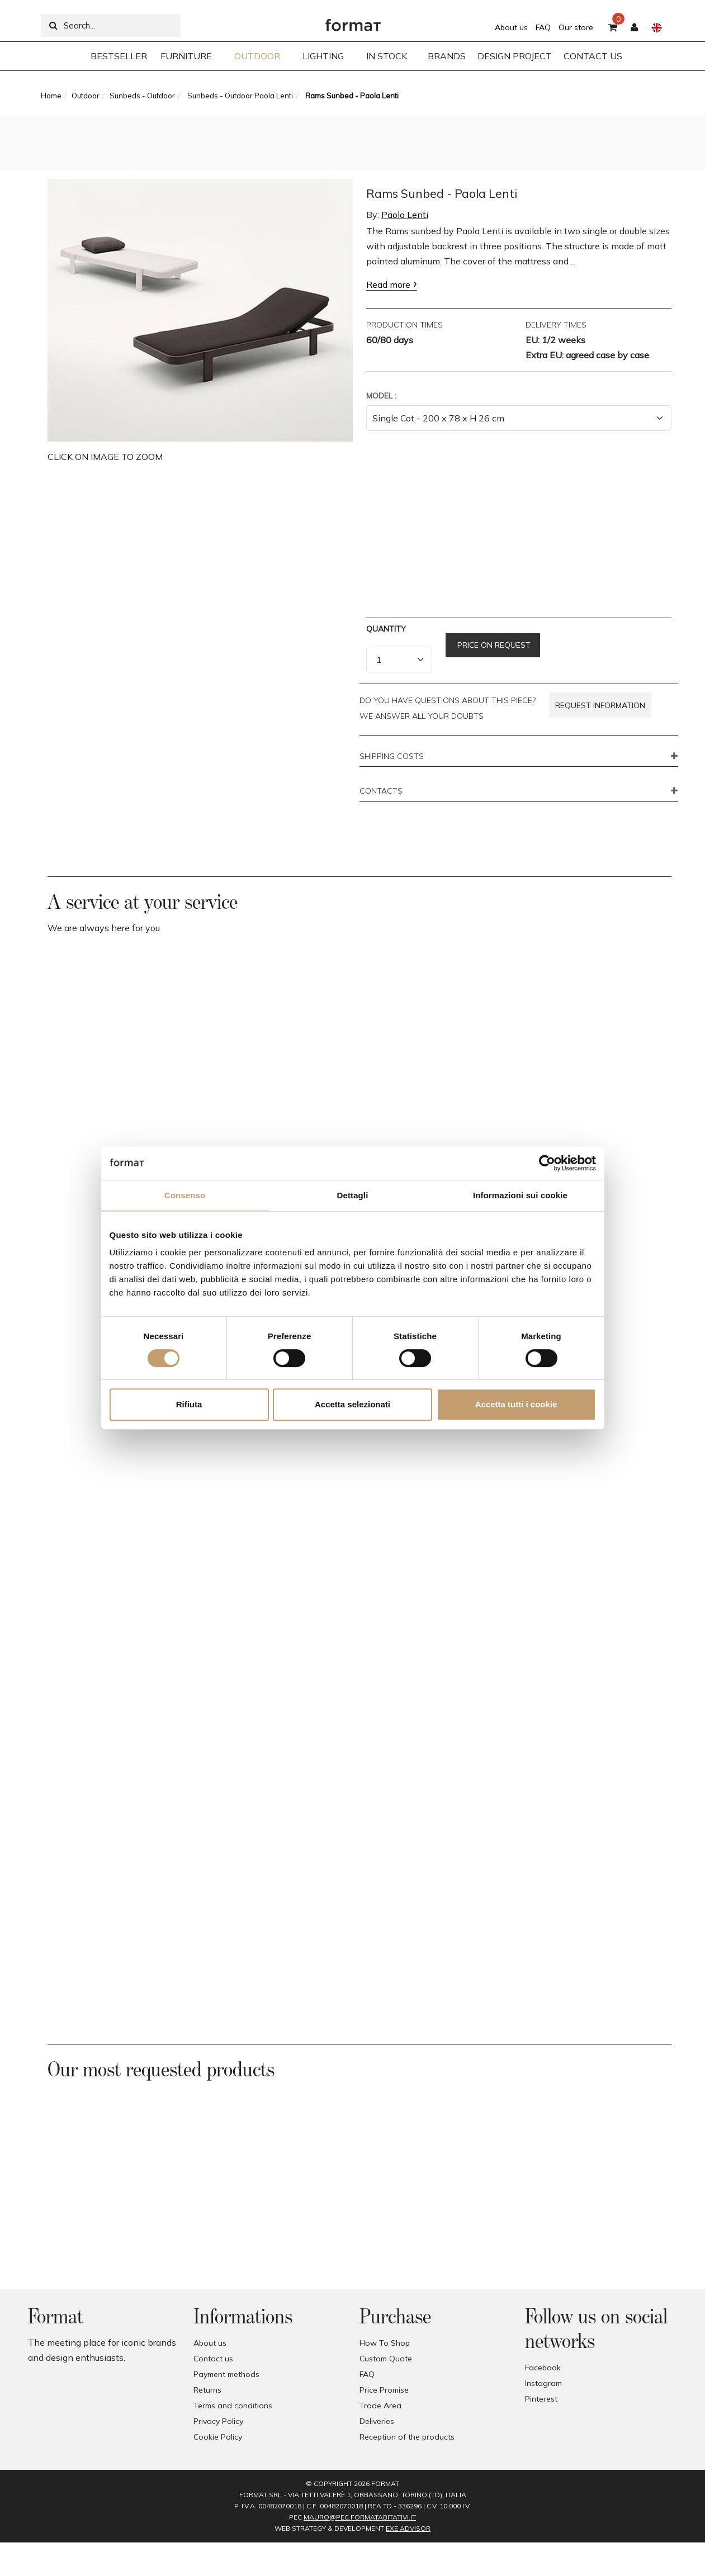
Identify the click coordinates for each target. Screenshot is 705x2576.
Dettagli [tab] (352, 1195)
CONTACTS (381, 791)
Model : (381, 396)
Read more (388, 284)
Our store (576, 27)
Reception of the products (407, 2437)
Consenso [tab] (184, 1195)
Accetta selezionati (352, 1404)
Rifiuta (189, 1404)
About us (511, 27)
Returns (207, 2390)
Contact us (213, 2359)
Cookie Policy (217, 2437)
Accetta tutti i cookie (516, 1404)
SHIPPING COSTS (391, 756)
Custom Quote (385, 2359)
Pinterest (541, 2399)
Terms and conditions (232, 2406)
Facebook (543, 2367)
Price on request (493, 645)
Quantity (386, 629)
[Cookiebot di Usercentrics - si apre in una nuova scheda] (547, 1163)
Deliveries (376, 2421)
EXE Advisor (408, 2528)
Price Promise (384, 2390)
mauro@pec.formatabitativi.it (360, 2517)
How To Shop (384, 2343)
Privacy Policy (218, 2421)
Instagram (543, 2383)
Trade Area (380, 2406)
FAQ (543, 27)
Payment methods (226, 2374)
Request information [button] (600, 705)
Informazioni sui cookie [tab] (520, 1195)
